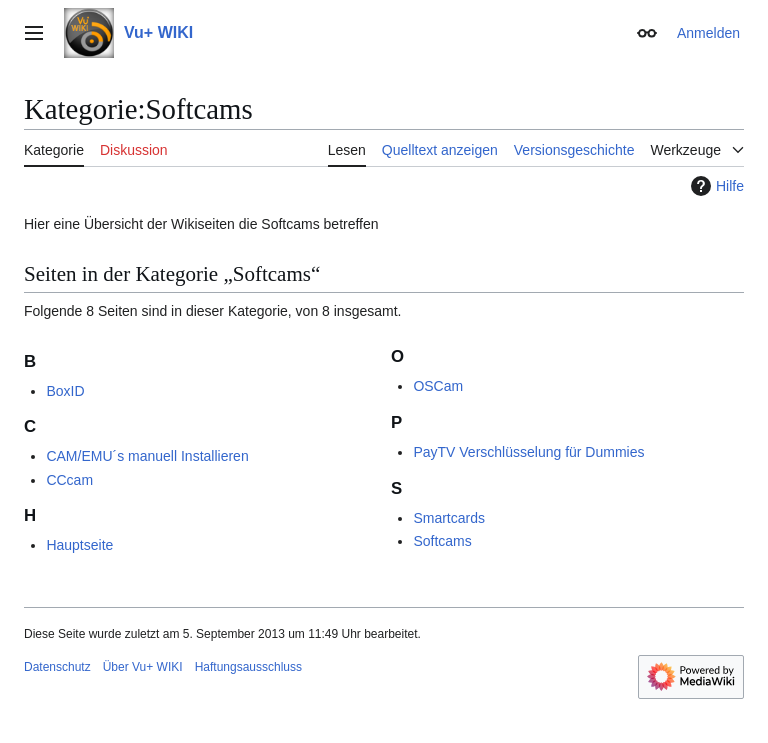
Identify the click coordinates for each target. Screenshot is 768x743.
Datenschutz (57, 667)
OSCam (438, 386)
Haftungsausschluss (248, 667)
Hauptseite (79, 545)
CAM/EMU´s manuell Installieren (147, 456)
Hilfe (715, 186)
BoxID (65, 391)
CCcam (69, 480)
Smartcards (449, 518)
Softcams (442, 541)
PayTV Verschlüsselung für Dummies (528, 452)
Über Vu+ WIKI (143, 667)
